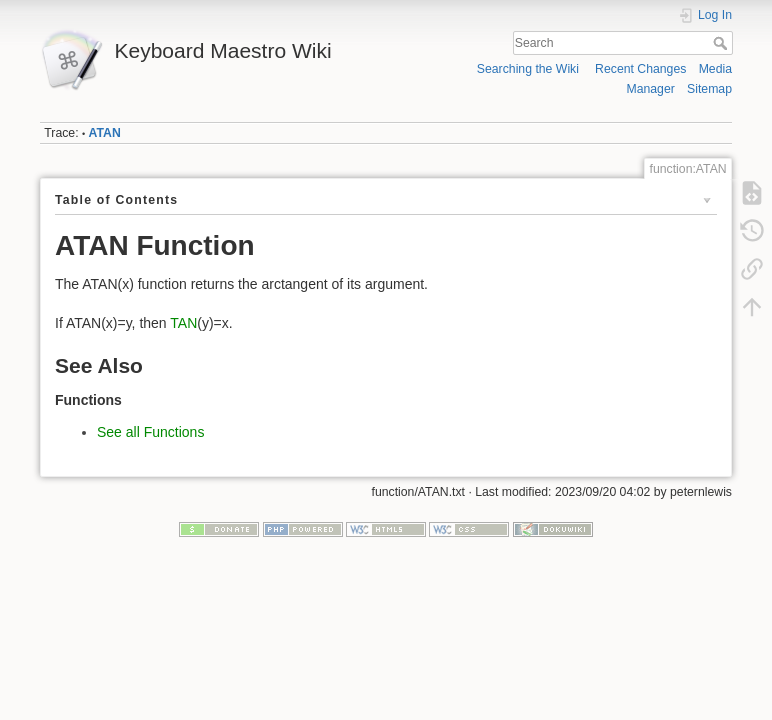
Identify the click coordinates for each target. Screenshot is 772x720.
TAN (183, 323)
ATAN (105, 133)
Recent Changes (640, 69)
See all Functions (150, 432)
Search (722, 43)
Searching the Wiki (528, 69)
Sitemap (709, 89)
